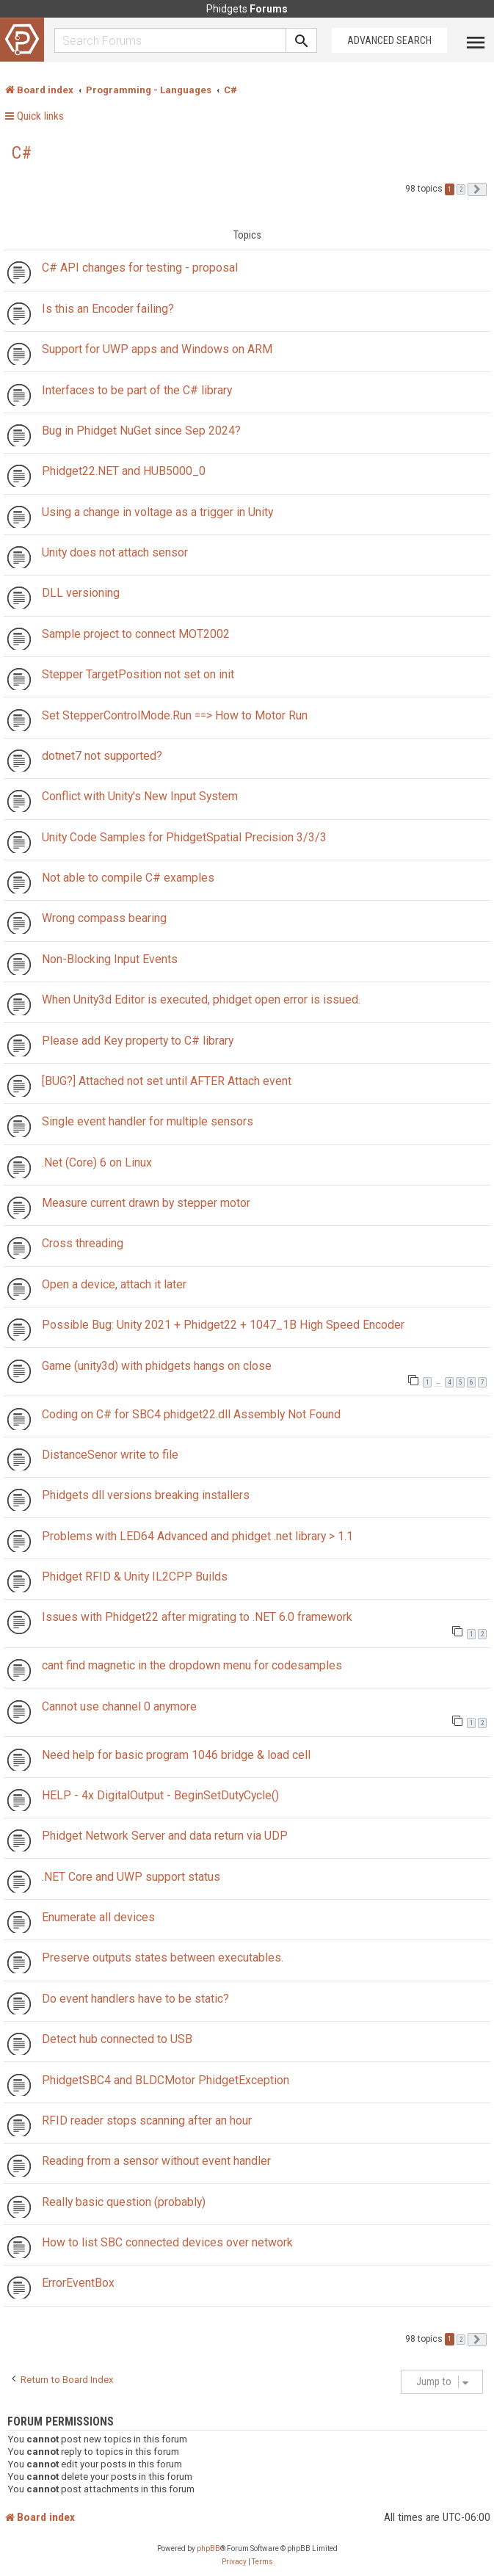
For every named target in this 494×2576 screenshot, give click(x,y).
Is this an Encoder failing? (108, 309)
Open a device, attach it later (114, 1284)
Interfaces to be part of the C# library (137, 390)
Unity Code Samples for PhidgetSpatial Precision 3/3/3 (184, 837)
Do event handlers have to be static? (135, 1999)
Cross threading (82, 1243)
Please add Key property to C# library (137, 1041)
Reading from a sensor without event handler (156, 2161)
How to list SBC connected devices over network (167, 2242)
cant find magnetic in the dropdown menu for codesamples (192, 1665)
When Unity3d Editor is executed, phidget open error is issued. (201, 999)
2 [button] (461, 189)
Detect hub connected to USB (117, 2039)
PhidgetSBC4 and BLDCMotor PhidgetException (165, 2080)
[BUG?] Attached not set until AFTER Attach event (166, 1081)
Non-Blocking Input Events (110, 959)
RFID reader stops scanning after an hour (147, 2120)
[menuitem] (234, 2562)
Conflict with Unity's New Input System (140, 796)
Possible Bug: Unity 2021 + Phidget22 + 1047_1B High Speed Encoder (223, 1325)
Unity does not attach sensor (115, 552)
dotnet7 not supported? (102, 756)
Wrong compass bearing (104, 918)
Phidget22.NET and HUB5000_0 (124, 471)
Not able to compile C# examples (128, 878)
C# (22, 152)
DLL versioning (81, 593)
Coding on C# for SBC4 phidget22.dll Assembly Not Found (191, 1414)
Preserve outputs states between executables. (162, 1957)
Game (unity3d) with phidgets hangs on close (157, 1366)
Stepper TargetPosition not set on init (138, 674)
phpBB (208, 2548)
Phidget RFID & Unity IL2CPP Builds (135, 1576)
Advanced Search (389, 40)
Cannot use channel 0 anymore (119, 1706)
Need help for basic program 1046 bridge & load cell (176, 1755)
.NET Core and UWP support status (131, 1877)
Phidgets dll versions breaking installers (146, 1495)
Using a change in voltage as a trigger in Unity (157, 512)
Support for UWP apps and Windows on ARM (157, 349)
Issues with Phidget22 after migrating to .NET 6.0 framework (197, 1617)
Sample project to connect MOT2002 (136, 634)
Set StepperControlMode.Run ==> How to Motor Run (175, 715)
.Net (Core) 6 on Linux (97, 1162)
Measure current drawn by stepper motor (146, 1203)
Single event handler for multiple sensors (147, 1121)
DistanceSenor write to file (110, 1455)
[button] (477, 189)
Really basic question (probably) (124, 2202)
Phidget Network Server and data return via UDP (165, 1836)
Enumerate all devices (98, 1917)
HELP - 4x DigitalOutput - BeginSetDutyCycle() (160, 1795)
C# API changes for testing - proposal (140, 268)
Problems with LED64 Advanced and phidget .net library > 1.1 (197, 1536)
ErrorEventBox (78, 2283)
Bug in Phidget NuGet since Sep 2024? (141, 431)
